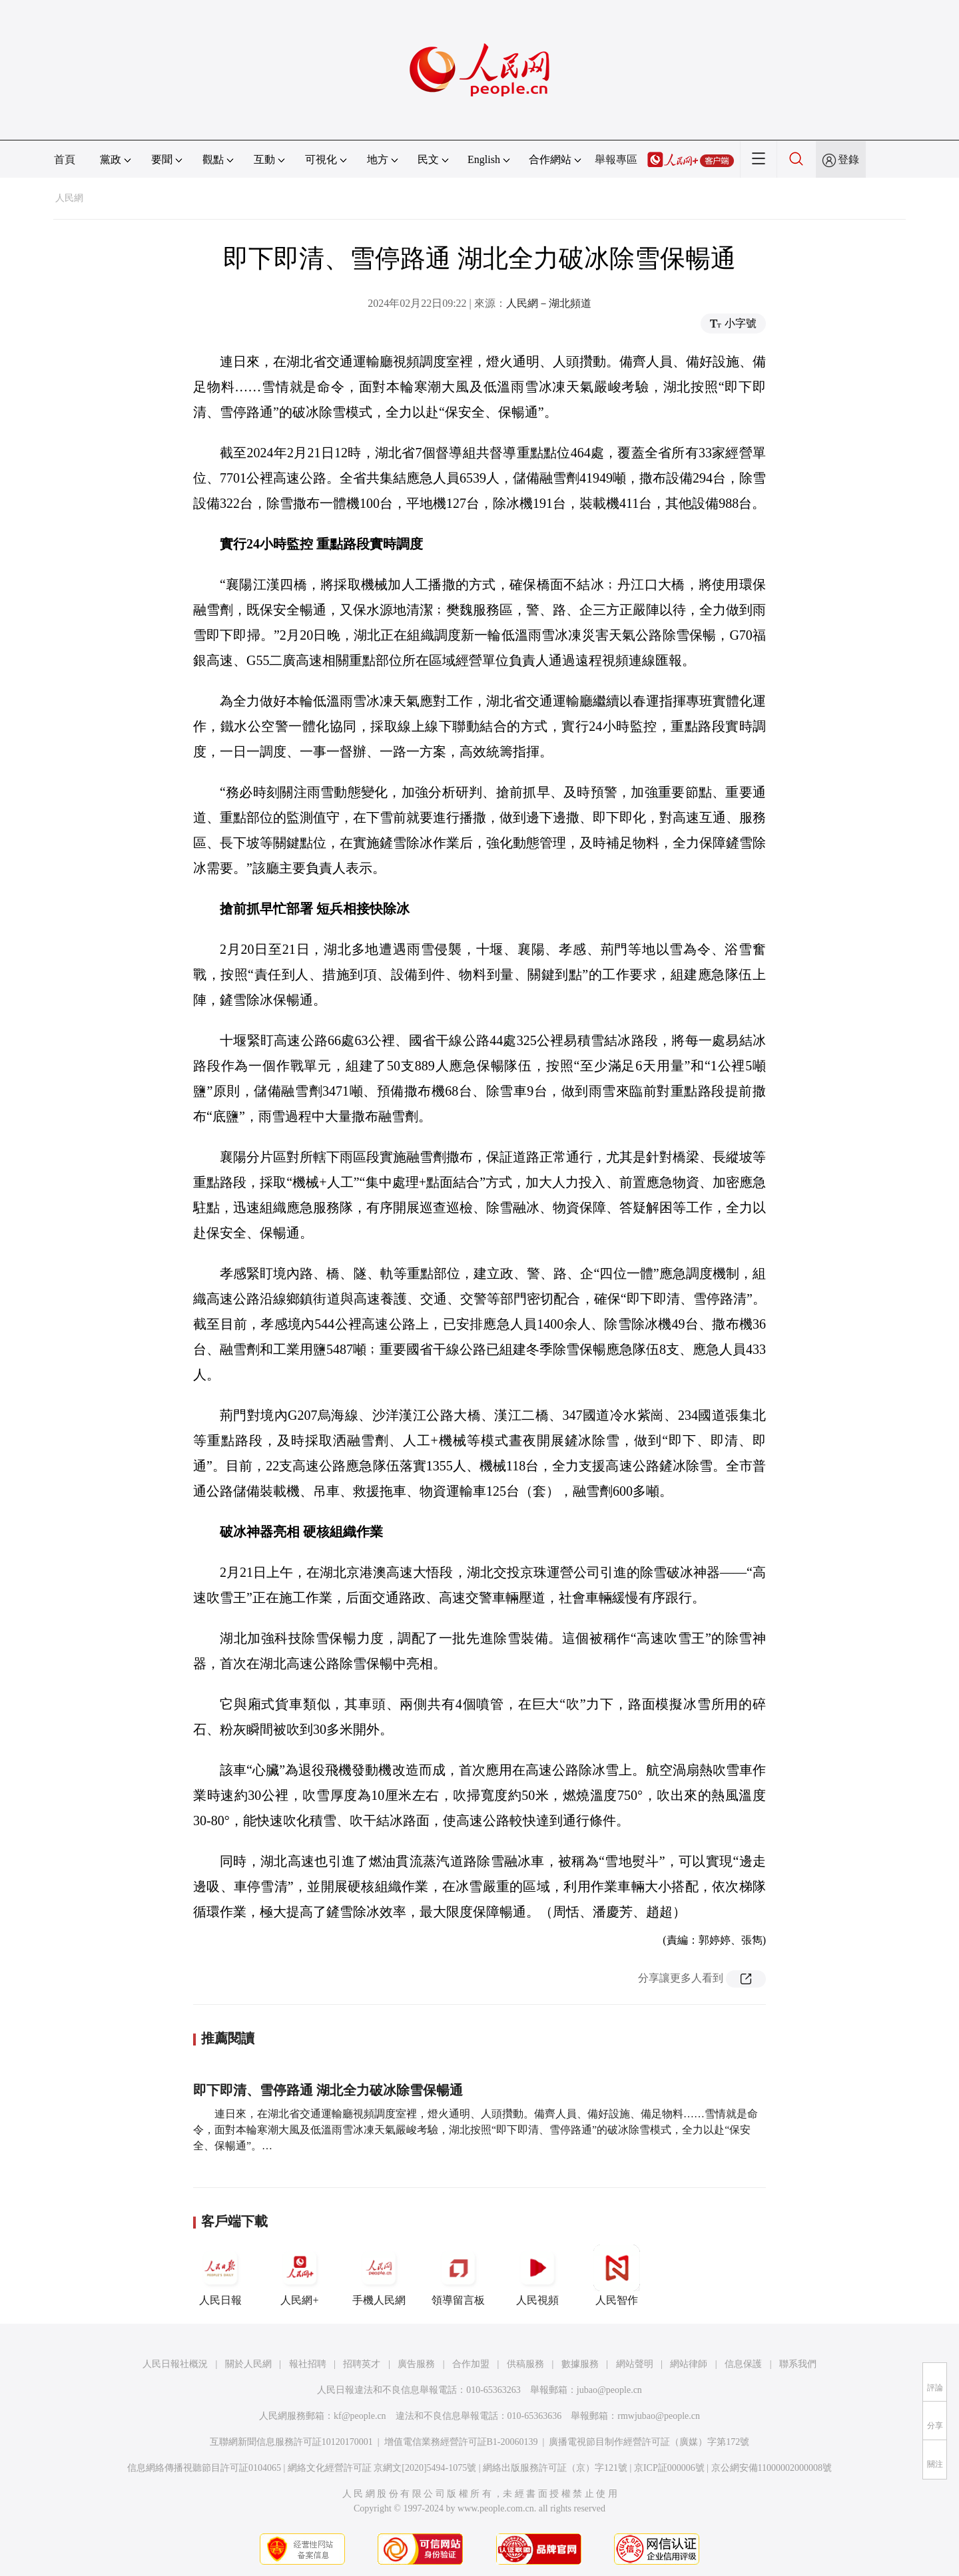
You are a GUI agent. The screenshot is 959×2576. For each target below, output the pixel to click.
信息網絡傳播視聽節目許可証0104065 (204, 2468)
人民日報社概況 (175, 2364)
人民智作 (616, 2275)
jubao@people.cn (609, 2390)
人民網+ (299, 2275)
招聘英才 (361, 2364)
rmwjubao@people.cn (658, 2416)
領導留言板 (458, 2275)
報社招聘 (307, 2364)
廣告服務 (416, 2364)
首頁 (64, 159)
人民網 (69, 198)
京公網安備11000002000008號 (771, 2468)
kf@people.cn (360, 2416)
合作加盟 (470, 2364)
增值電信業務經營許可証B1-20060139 (461, 2442)
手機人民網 (379, 2275)
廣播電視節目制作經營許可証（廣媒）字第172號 (649, 2442)
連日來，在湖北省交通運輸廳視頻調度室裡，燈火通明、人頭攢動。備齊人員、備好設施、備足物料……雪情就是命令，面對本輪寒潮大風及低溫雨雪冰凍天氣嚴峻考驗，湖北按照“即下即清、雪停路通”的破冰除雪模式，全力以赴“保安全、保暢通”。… (475, 2129)
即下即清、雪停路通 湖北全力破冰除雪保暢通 (328, 2090)
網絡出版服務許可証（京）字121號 (555, 2468)
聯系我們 (797, 2364)
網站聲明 (634, 2364)
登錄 (848, 159)
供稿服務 (525, 2364)
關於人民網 (248, 2364)
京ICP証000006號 (669, 2468)
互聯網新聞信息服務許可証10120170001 (291, 2442)
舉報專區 (616, 159)
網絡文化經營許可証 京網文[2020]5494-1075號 (382, 2468)
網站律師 (688, 2364)
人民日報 (220, 2275)
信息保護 (743, 2364)
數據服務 (580, 2364)
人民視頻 (537, 2275)
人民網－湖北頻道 (548, 303)
